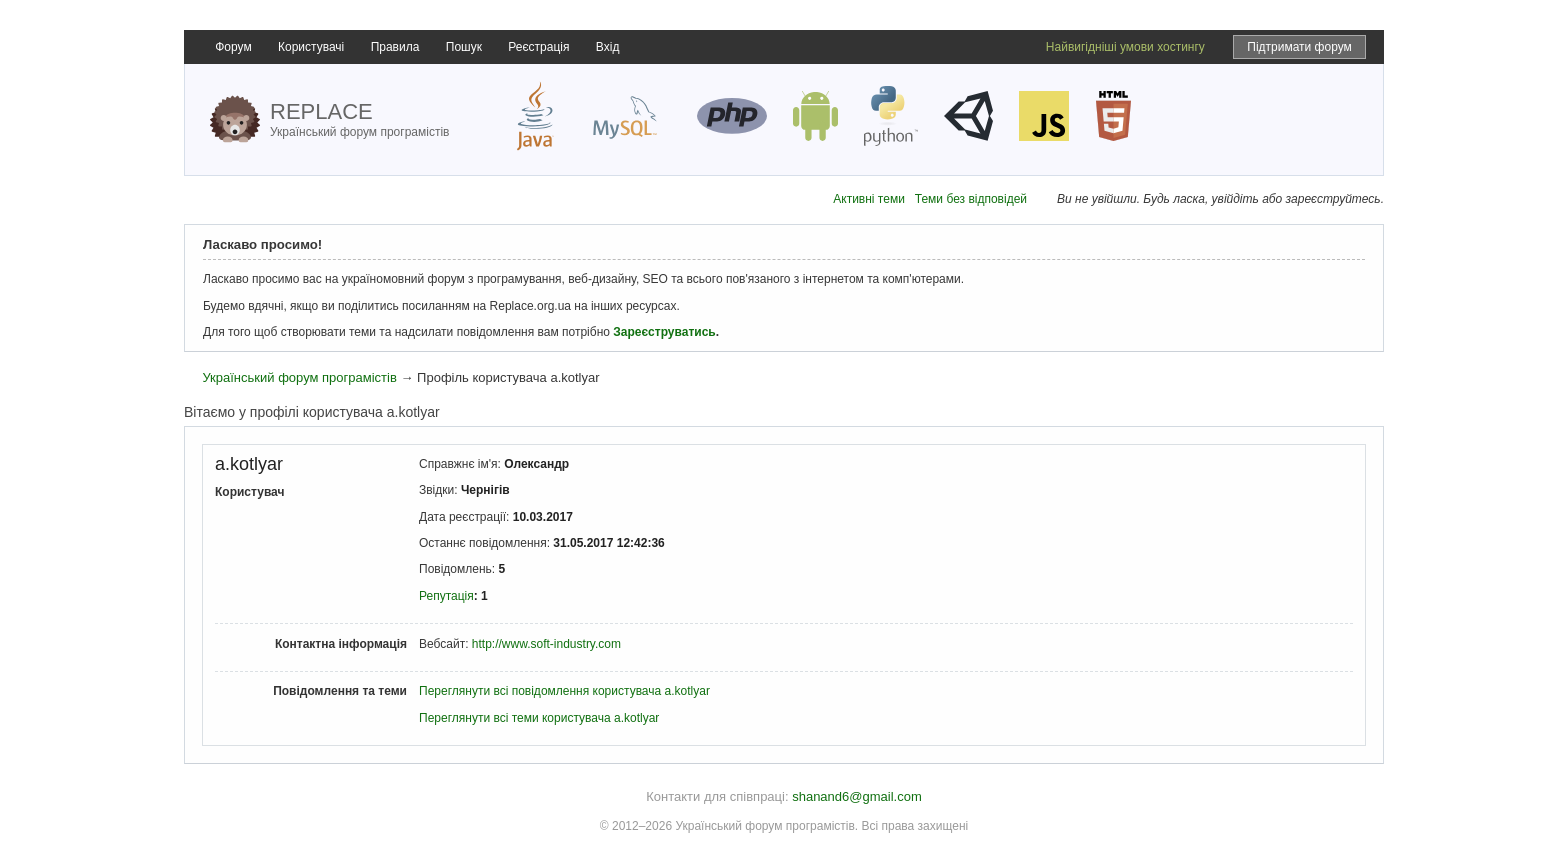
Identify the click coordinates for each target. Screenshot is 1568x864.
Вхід (608, 47)
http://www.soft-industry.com (546, 644)
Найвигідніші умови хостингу (1125, 47)
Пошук (464, 47)
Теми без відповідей (971, 199)
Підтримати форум (1299, 47)
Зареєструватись (664, 332)
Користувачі (311, 47)
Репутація (446, 596)
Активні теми (869, 199)
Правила (395, 47)
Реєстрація (538, 47)
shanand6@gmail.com (857, 796)
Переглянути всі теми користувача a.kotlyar (539, 718)
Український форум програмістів (299, 377)
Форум (233, 47)
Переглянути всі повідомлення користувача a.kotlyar (564, 691)
